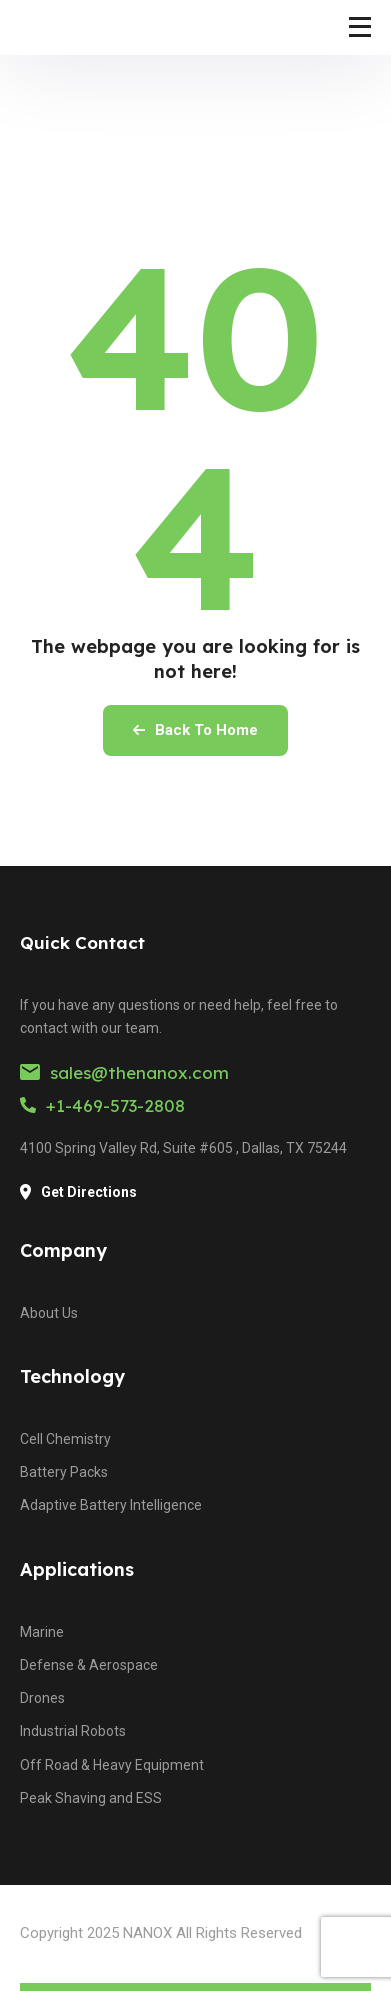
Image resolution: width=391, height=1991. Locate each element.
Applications (77, 1569)
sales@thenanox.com (124, 1072)
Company (63, 1250)
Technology (72, 1376)
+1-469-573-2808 (102, 1105)
